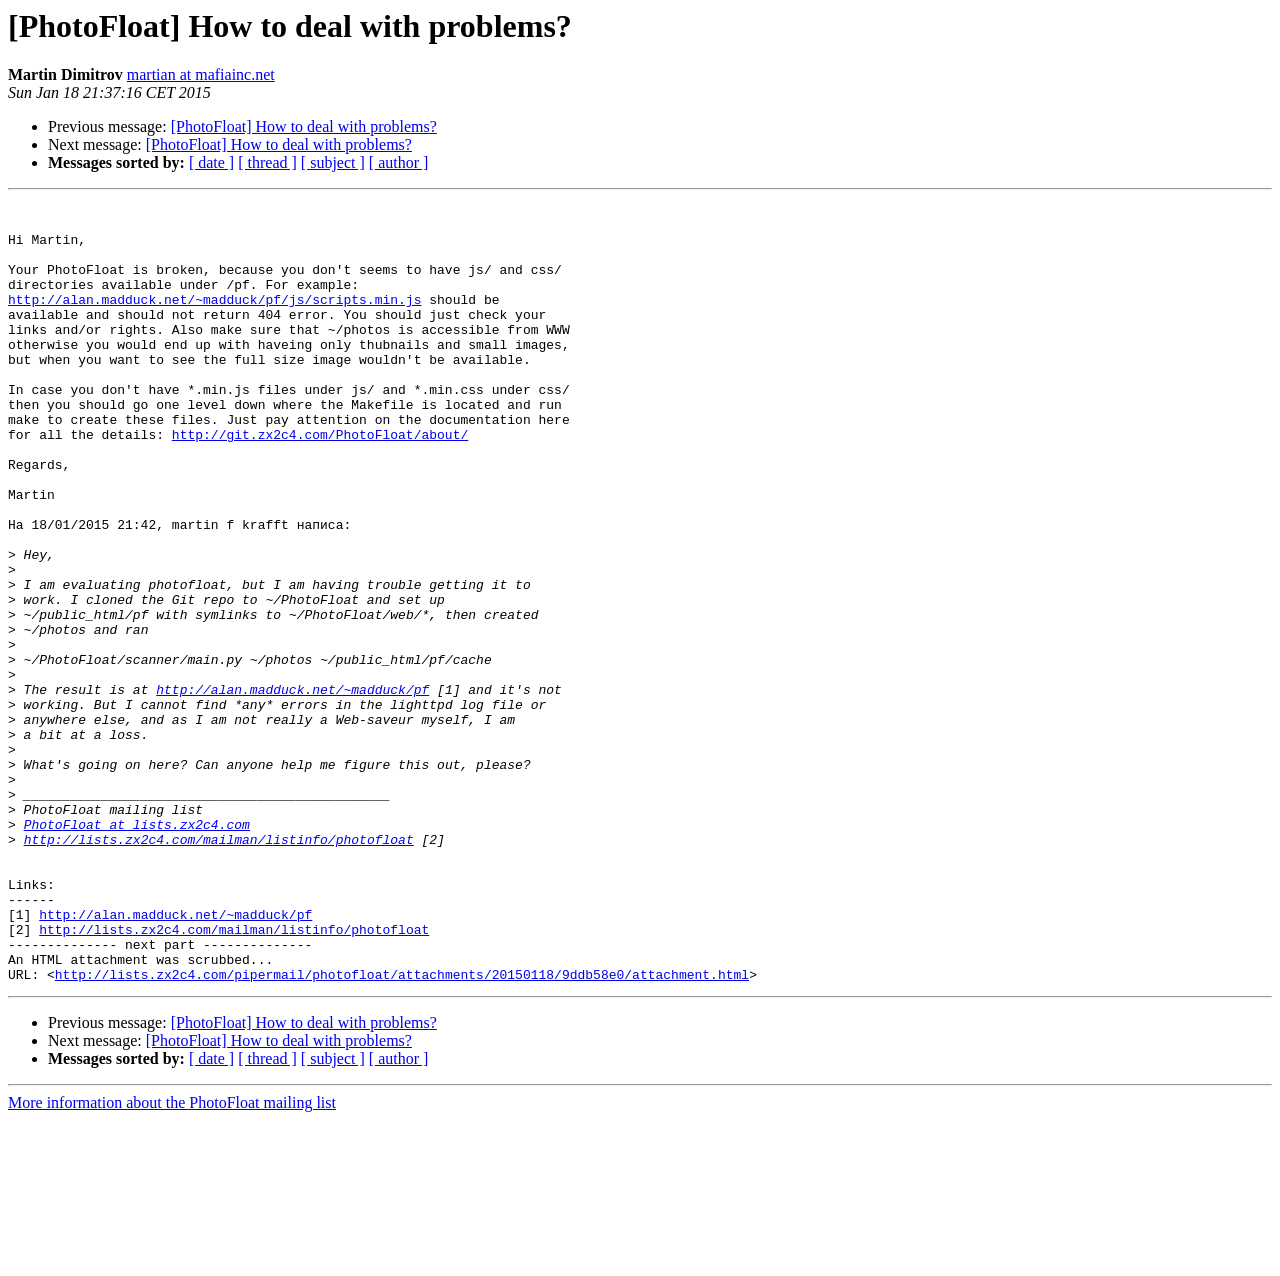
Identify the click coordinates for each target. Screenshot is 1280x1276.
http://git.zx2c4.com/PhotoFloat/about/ (320, 482)
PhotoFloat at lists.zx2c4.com (137, 950)
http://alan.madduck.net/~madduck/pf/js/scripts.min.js (214, 320)
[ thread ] (267, 162)
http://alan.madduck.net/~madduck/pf (292, 788)
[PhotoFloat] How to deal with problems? (304, 126)
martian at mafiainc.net (201, 74)
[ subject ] (333, 162)
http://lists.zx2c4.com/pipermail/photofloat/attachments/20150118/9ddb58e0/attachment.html (402, 1130)
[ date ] (211, 162)
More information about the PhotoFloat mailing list (172, 1258)
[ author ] (399, 162)
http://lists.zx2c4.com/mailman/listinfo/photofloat (219, 968)
